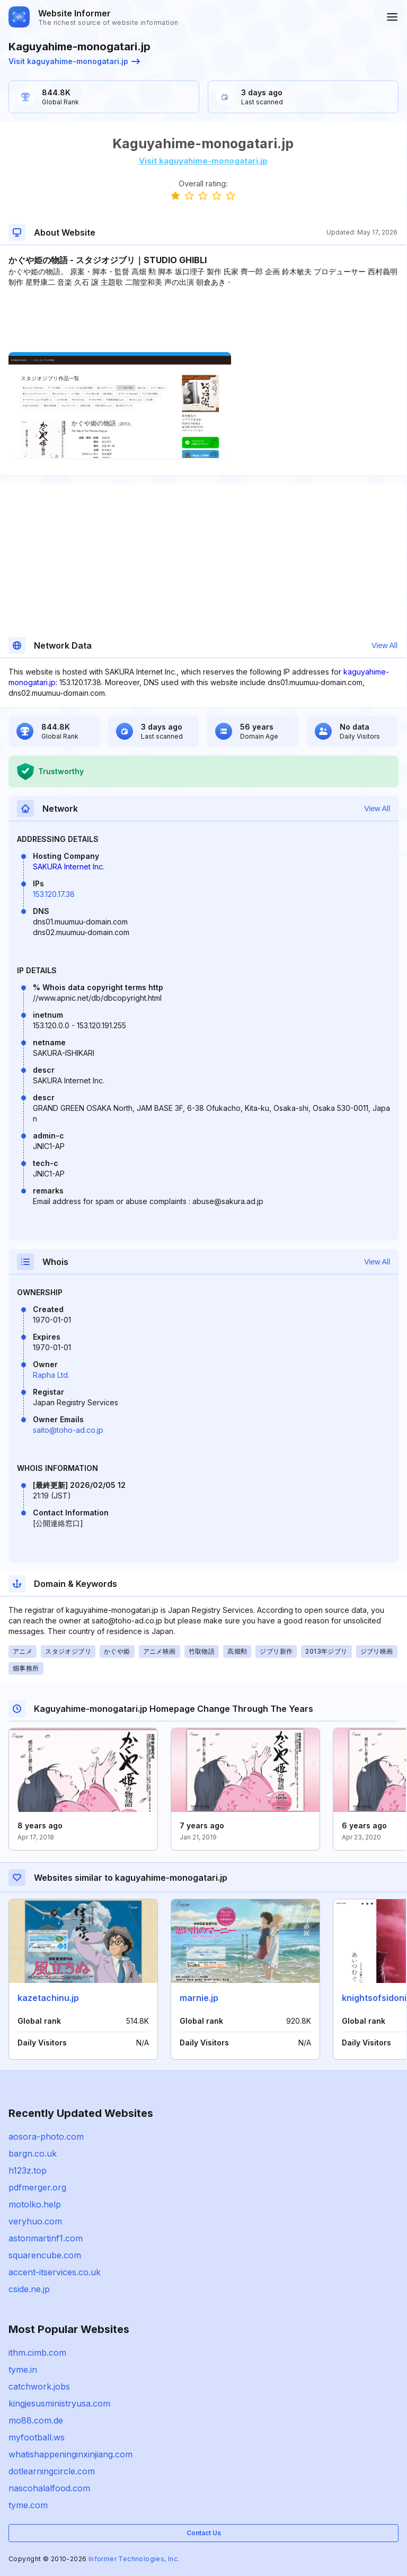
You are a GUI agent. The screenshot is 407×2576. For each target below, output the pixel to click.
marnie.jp (199, 1997)
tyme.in (22, 2369)
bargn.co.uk (32, 2153)
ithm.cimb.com (37, 2352)
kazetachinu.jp (48, 1997)
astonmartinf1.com (45, 2238)
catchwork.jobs (39, 2386)
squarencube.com (44, 2255)
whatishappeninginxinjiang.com (70, 2454)
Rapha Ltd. (51, 1374)
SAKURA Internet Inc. (68, 866)
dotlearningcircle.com (51, 2471)
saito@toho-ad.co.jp (68, 1429)
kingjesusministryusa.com (59, 2403)
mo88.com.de (35, 2420)
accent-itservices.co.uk (54, 2272)
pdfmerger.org (37, 2187)
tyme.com (28, 2505)
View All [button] (384, 645)
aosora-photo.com (46, 2136)
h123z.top (27, 2170)
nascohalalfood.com (49, 2488)
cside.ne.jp (29, 2289)
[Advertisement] (202, 319)
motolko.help (34, 2204)
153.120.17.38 (54, 894)
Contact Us (204, 2533)
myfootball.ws (36, 2437)
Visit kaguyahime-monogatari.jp (74, 61)
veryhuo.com (35, 2221)
